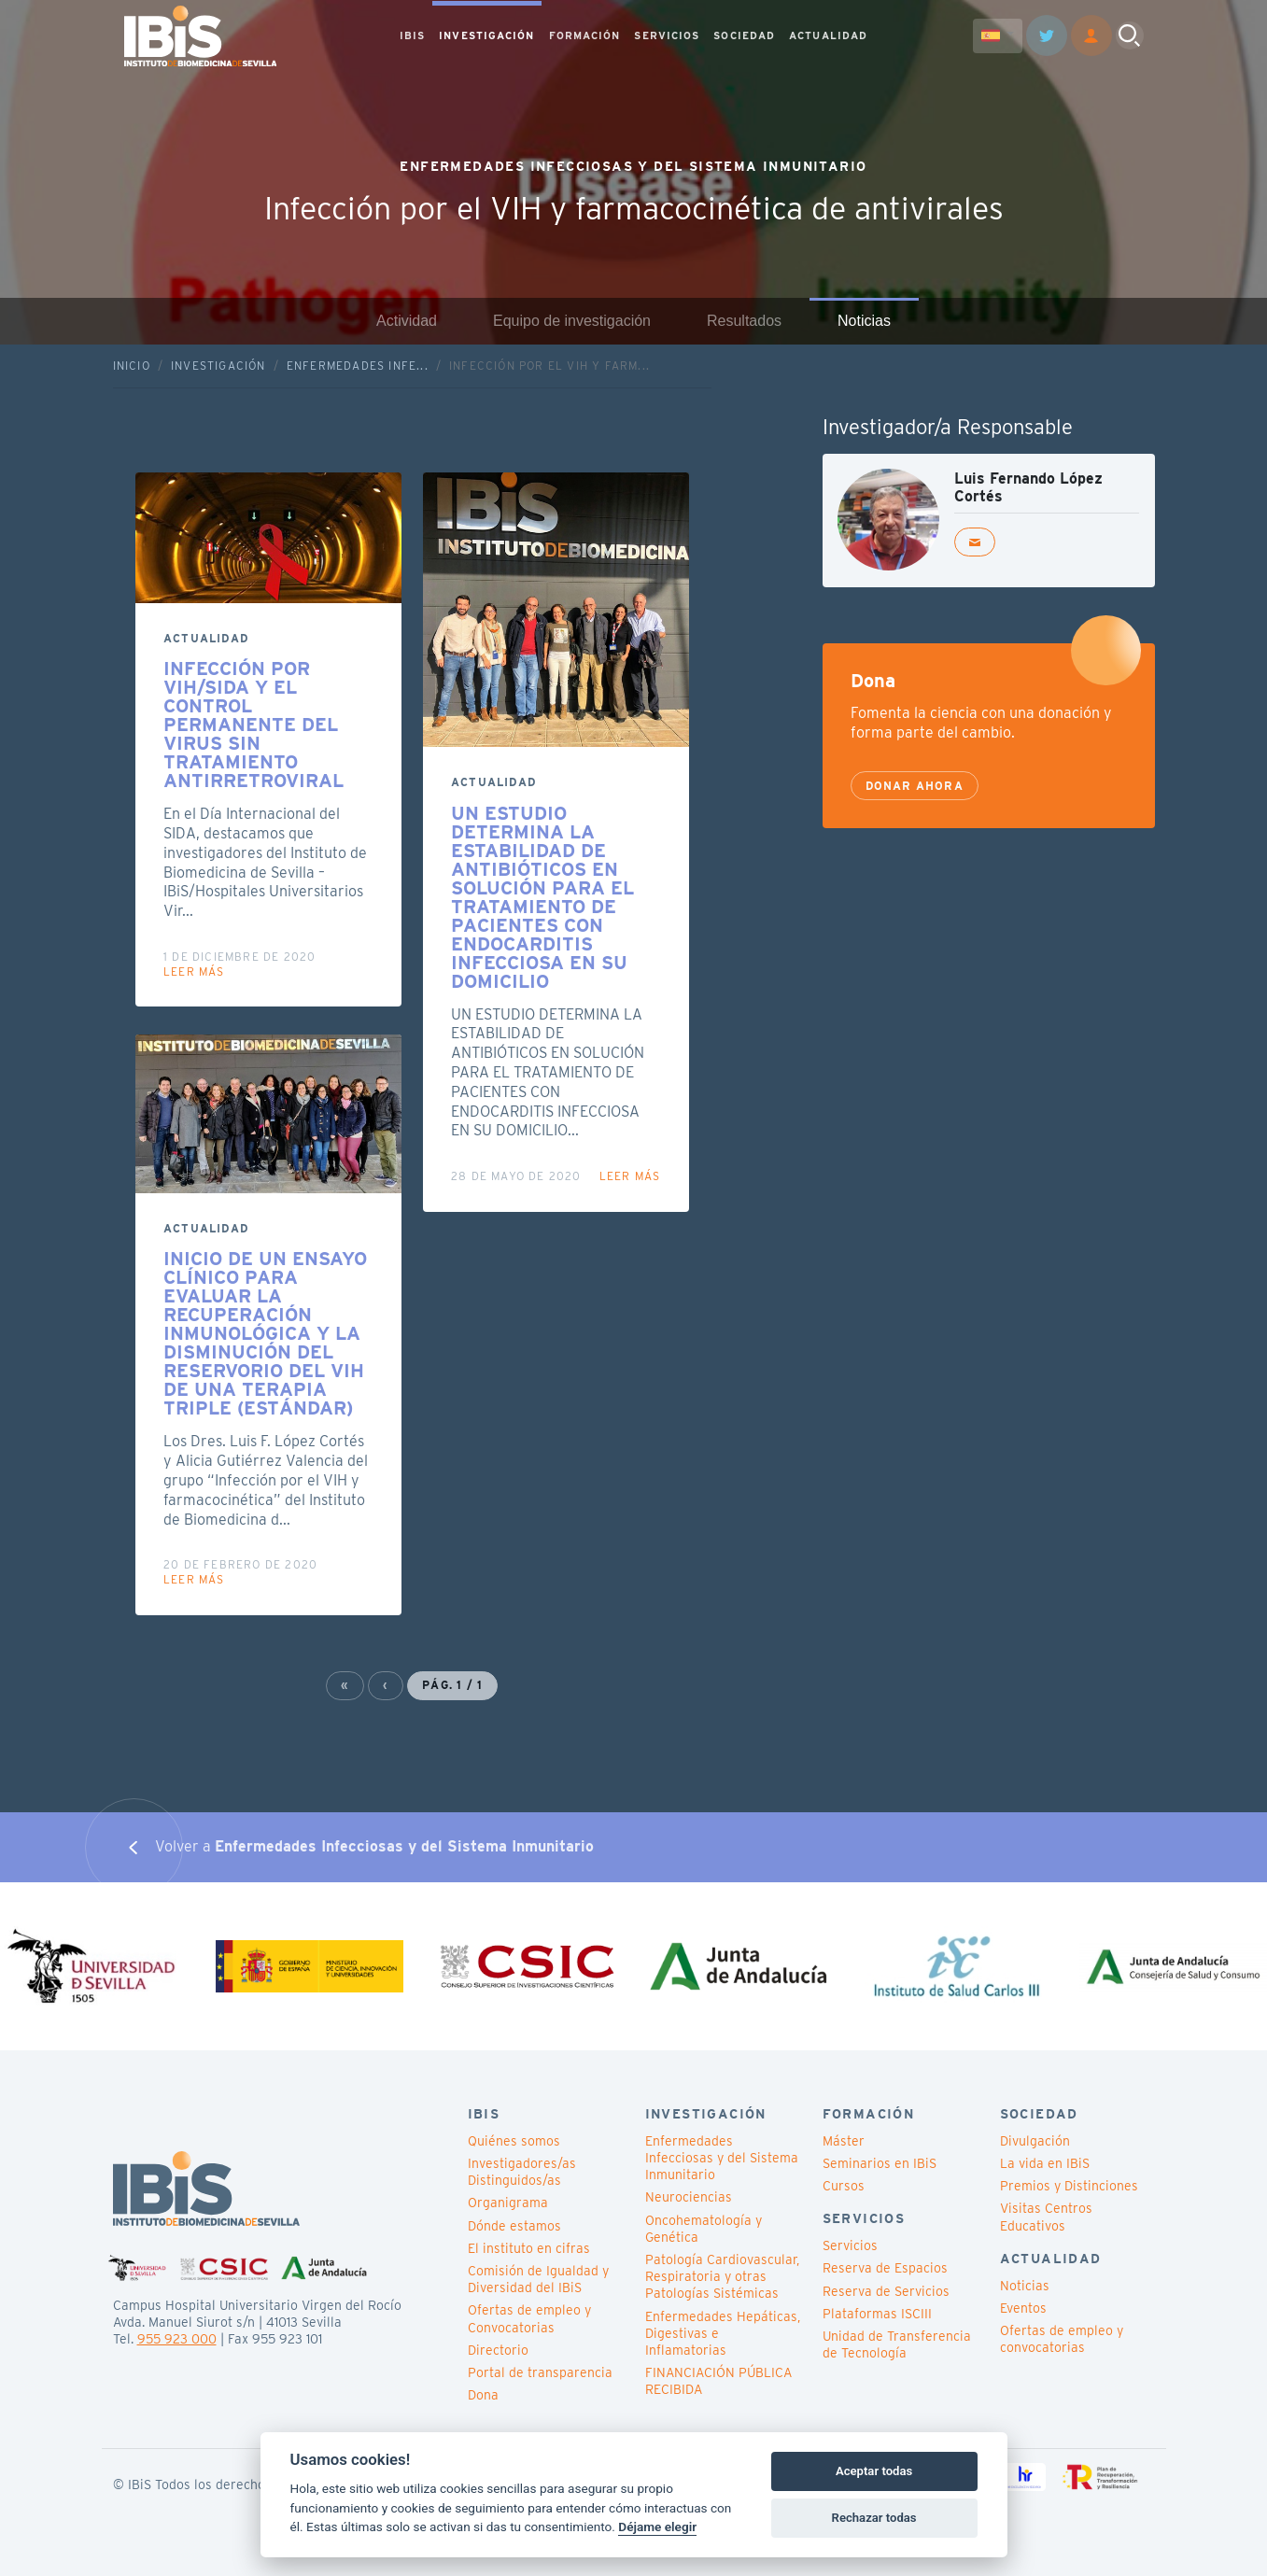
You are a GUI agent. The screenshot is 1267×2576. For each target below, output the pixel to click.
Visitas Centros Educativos (1046, 2216)
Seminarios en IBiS (879, 2163)
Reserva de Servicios (886, 2291)
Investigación (218, 366)
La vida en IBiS (1045, 2163)
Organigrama (508, 2202)
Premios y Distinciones (1069, 2185)
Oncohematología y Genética (703, 2229)
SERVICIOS (666, 36)
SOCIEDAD (744, 36)
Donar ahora (915, 786)
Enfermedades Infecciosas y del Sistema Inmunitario (721, 2157)
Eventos (1023, 2308)
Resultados (744, 321)
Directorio (498, 2350)
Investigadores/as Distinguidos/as (522, 2172)
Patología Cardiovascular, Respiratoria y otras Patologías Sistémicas (722, 2276)
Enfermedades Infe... (358, 366)
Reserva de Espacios (885, 2267)
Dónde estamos (514, 2225)
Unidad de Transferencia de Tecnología (897, 2344)
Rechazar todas (874, 2518)
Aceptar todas (874, 2471)
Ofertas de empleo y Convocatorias (529, 2318)
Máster (844, 2140)
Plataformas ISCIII (877, 2313)
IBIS (412, 36)
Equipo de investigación (572, 321)
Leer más (194, 971)
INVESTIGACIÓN (486, 36)
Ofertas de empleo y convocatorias (1061, 2339)
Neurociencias (688, 2196)
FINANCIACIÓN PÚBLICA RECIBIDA (718, 2381)
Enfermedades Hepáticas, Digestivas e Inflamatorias (722, 2333)
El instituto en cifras (529, 2248)
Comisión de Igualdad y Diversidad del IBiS (538, 2279)
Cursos (844, 2185)
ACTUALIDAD (828, 36)
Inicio (131, 366)
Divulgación (1035, 2140)
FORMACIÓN (585, 36)
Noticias (864, 321)
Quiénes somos (514, 2140)
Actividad (406, 321)
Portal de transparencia (540, 2372)
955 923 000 (177, 2338)
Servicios (850, 2245)
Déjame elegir (657, 2526)
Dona (483, 2394)
